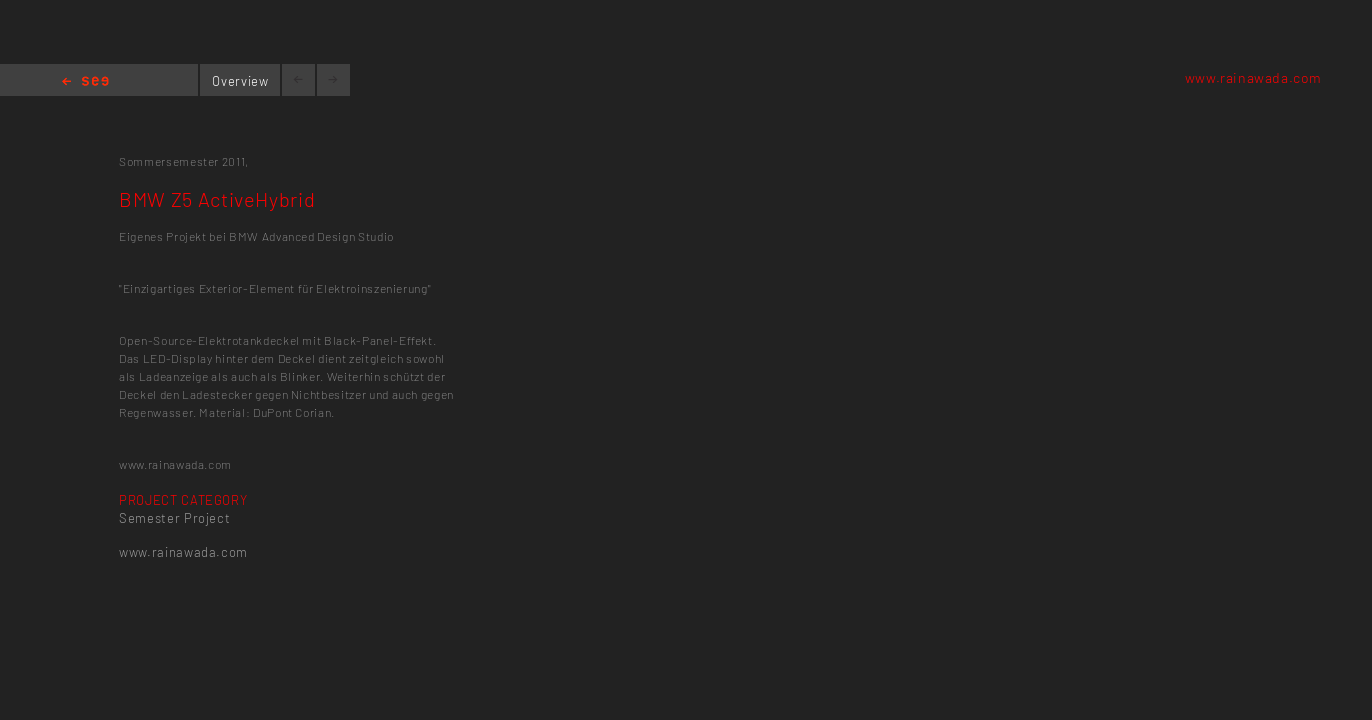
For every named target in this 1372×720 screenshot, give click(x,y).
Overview (240, 81)
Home (85, 82)
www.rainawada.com (1253, 77)
